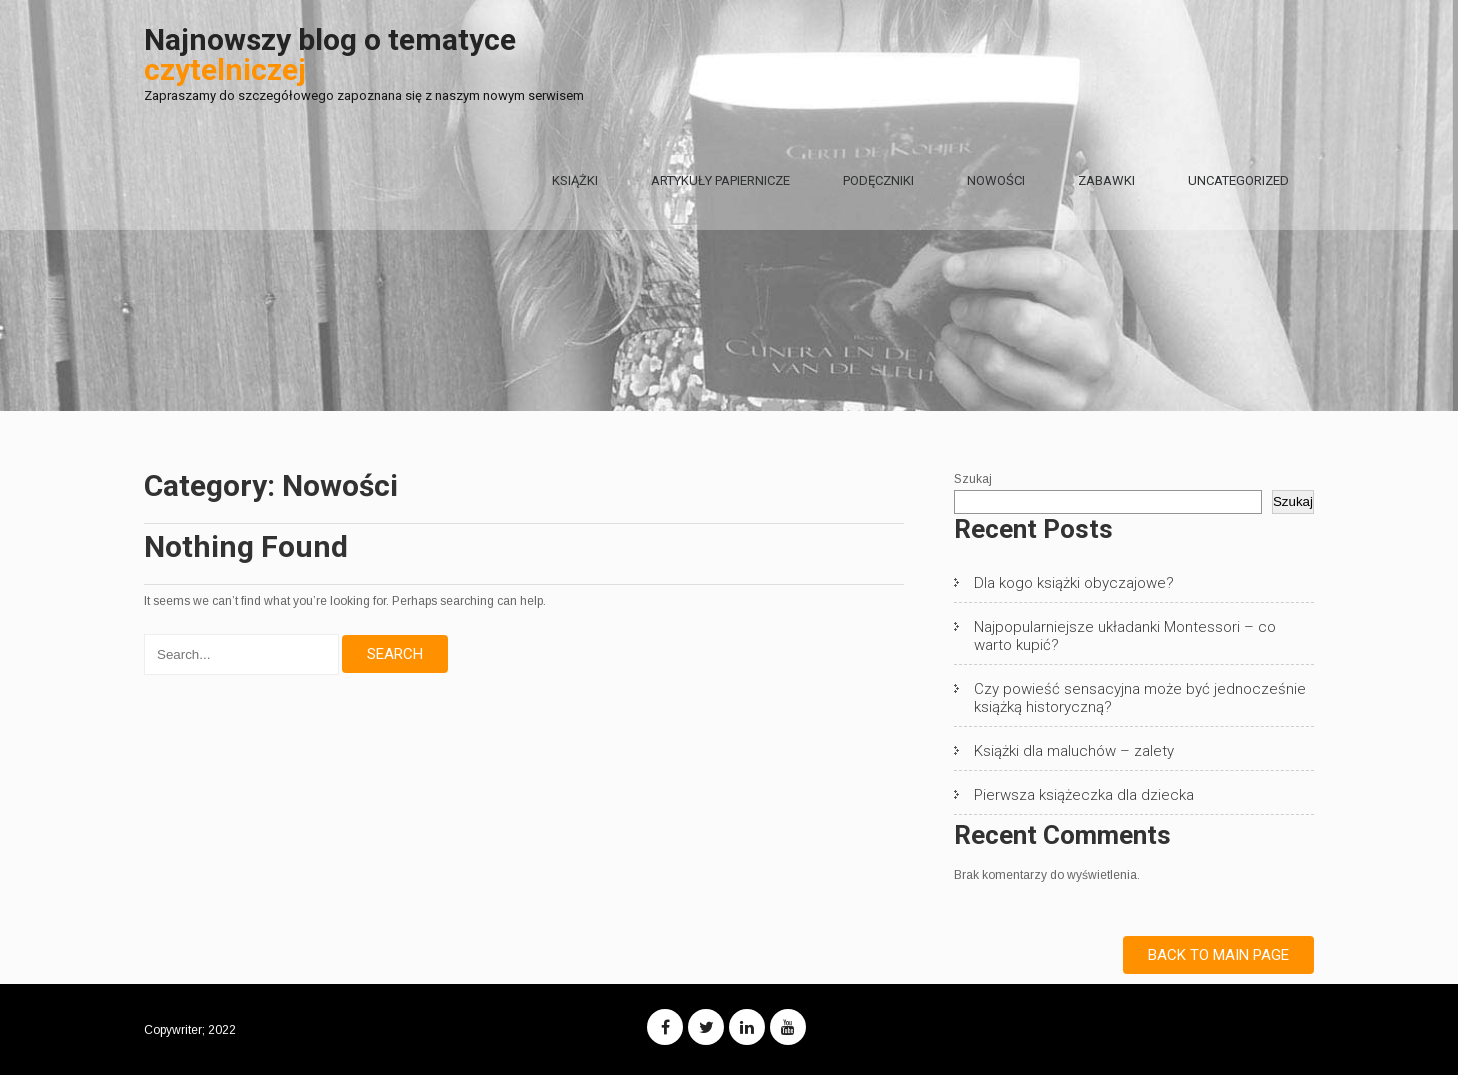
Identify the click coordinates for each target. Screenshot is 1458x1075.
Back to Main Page (1218, 955)
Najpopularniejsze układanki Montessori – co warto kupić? (1125, 636)
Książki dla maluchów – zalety (1074, 751)
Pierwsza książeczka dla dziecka (1084, 795)
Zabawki (1106, 180)
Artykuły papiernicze (720, 180)
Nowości (996, 180)
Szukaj (973, 479)
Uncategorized (1238, 180)
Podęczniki (878, 180)
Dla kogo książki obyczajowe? (1074, 583)
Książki (575, 180)
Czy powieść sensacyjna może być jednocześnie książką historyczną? (1140, 698)
